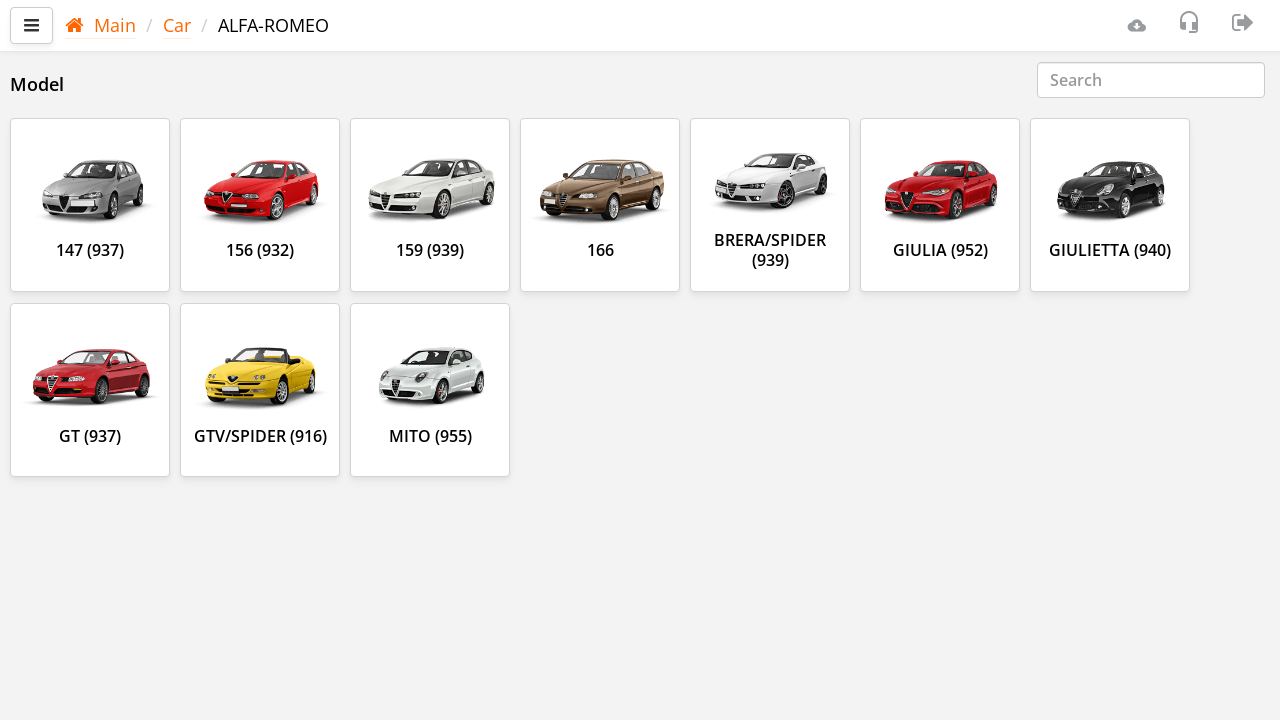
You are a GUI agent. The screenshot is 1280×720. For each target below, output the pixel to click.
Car (177, 25)
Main (100, 25)
